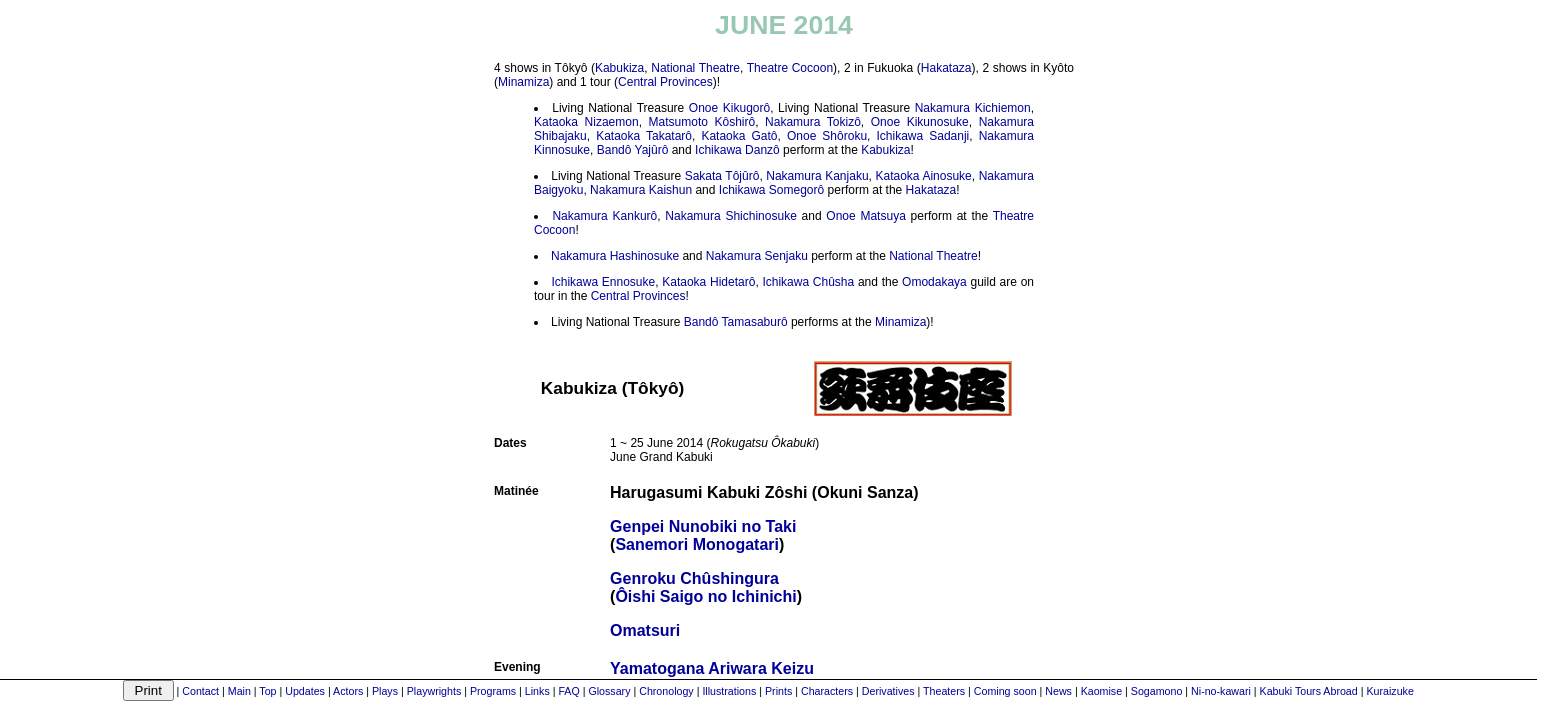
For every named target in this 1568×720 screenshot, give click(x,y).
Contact (200, 691)
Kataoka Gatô (739, 136)
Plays (385, 691)
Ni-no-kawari (1221, 691)
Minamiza (523, 82)
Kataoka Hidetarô (708, 282)
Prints (778, 691)
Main (239, 691)
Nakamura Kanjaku (817, 176)
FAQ (568, 691)
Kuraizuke (1389, 691)
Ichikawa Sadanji (922, 136)
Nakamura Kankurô (604, 216)
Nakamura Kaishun (641, 190)
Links (537, 691)
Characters (827, 691)
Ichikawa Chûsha (808, 282)
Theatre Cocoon (790, 68)
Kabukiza (619, 68)
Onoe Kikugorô (729, 108)
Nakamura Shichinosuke (730, 216)
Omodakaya (934, 282)
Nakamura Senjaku (757, 256)
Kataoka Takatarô (644, 136)
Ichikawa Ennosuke (603, 282)
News (1058, 691)
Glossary (609, 691)
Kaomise (1101, 691)
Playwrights (434, 691)
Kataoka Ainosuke (923, 176)
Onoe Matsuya (865, 216)
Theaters (944, 691)
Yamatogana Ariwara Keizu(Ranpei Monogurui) (712, 677)
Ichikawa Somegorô (771, 190)
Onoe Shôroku (827, 136)
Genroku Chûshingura (694, 578)
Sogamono (1157, 691)
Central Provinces (665, 82)
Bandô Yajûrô (633, 150)
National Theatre (695, 68)
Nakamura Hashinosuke (615, 256)
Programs (493, 691)
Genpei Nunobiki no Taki (703, 526)
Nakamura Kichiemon (973, 108)
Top (267, 691)
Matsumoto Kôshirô (702, 122)
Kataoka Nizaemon (586, 122)
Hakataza (946, 68)
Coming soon (1005, 691)
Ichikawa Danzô (737, 150)
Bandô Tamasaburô (736, 322)
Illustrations (729, 691)
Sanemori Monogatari (697, 544)
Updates (305, 691)
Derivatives (888, 691)
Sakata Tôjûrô (722, 176)
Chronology (666, 691)
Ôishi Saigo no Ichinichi (705, 596)
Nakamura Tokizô (813, 122)
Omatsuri (645, 630)
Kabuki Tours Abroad (1309, 691)
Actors (348, 691)
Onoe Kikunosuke (920, 122)
